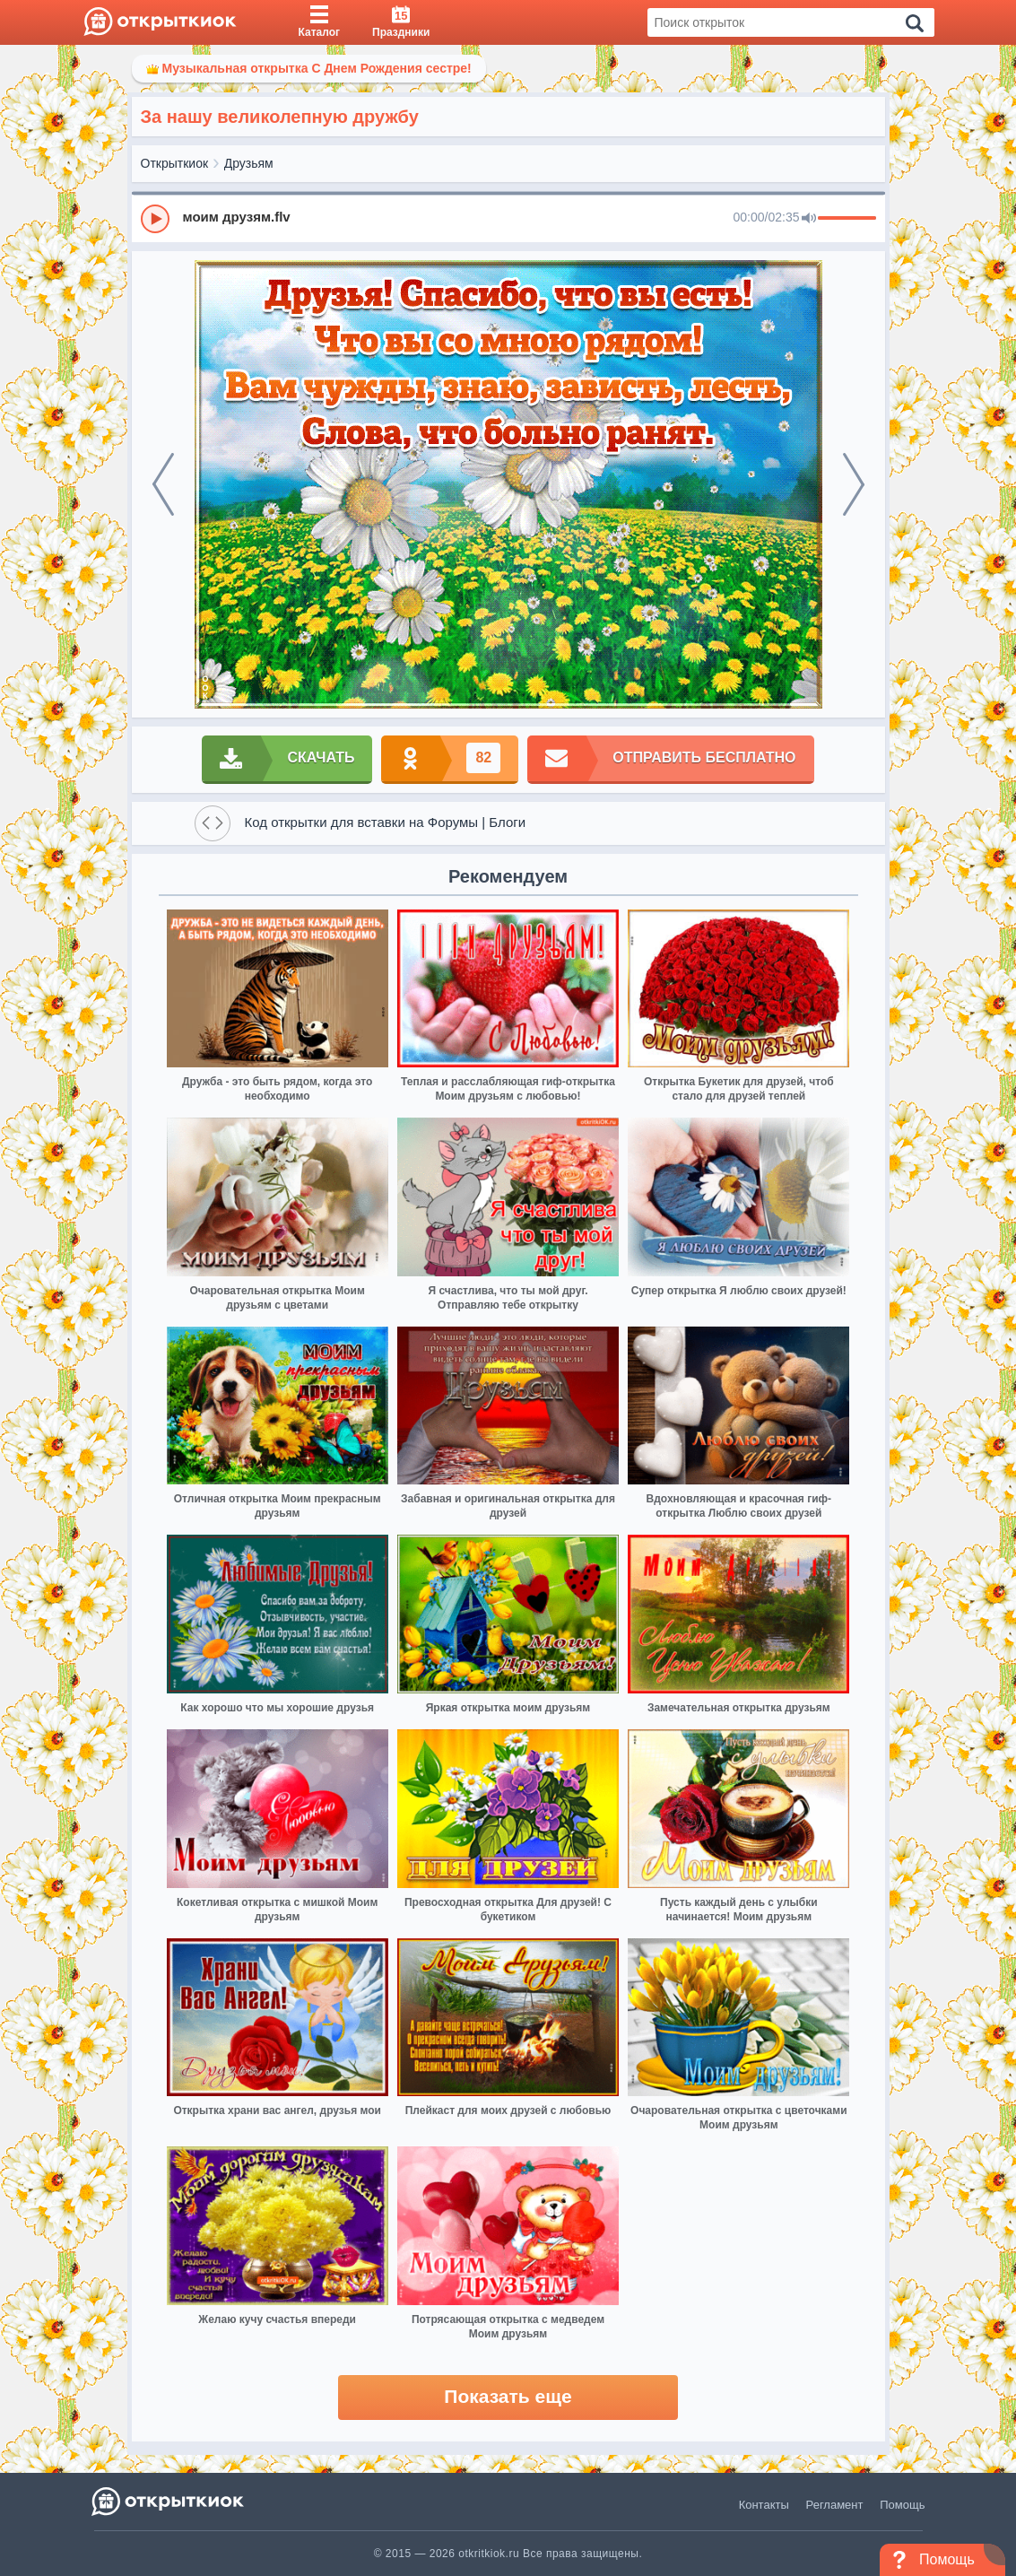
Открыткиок (175, 163)
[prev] (163, 484)
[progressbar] (847, 219)
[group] (508, 218)
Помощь (902, 2504)
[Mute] (809, 219)
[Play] (155, 219)
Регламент (835, 2504)
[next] (854, 484)
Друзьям (249, 163)
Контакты (764, 2504)
